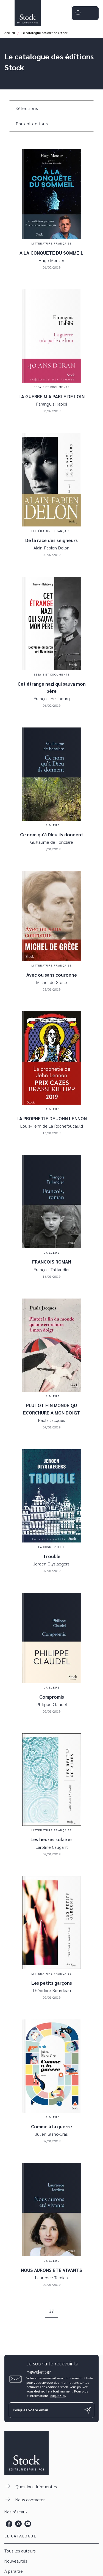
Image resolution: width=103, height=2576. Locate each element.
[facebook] (9, 2523)
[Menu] (85, 13)
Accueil (9, 32)
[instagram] (18, 2523)
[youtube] (27, 2523)
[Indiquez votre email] (44, 2410)
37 (51, 2311)
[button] (30, 108)
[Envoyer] (87, 2410)
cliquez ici (57, 2395)
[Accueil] (27, 13)
